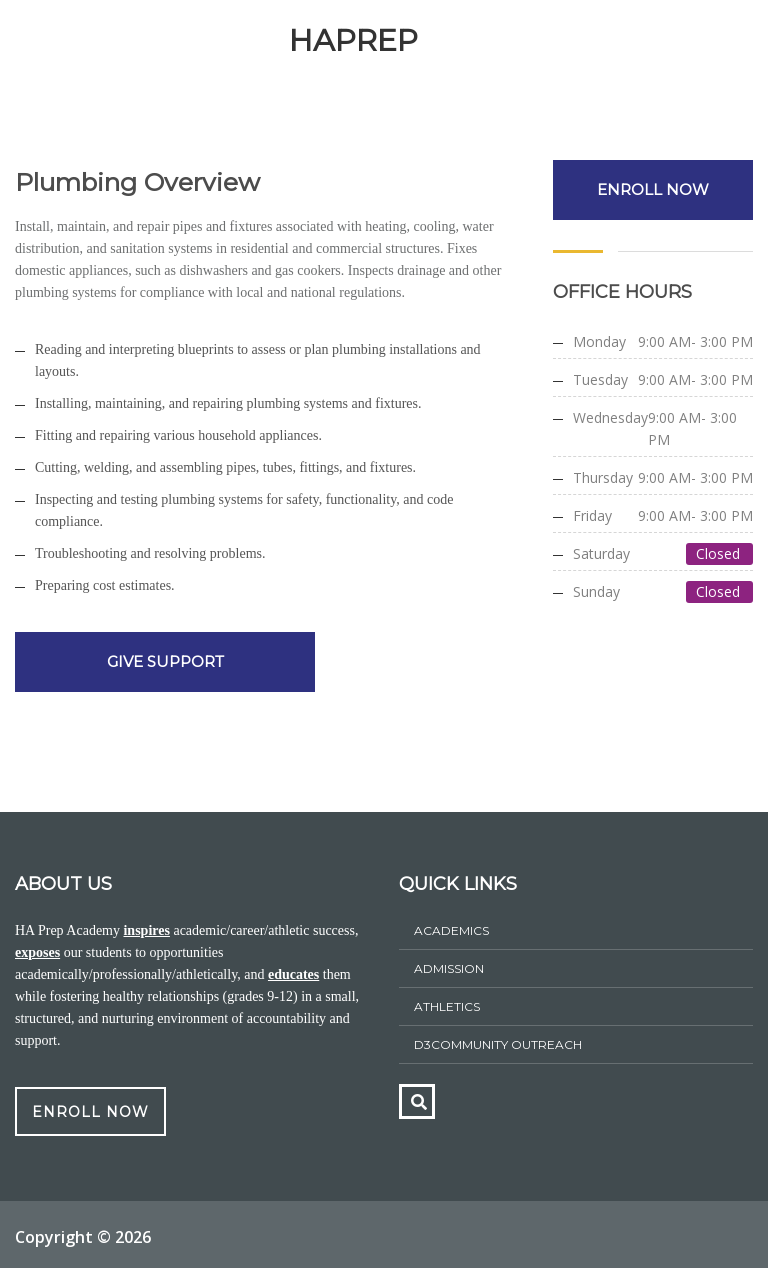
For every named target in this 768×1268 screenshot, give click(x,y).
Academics (451, 930)
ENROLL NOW (653, 189)
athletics (447, 1006)
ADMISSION (449, 968)
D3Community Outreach (498, 1044)
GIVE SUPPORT (165, 661)
